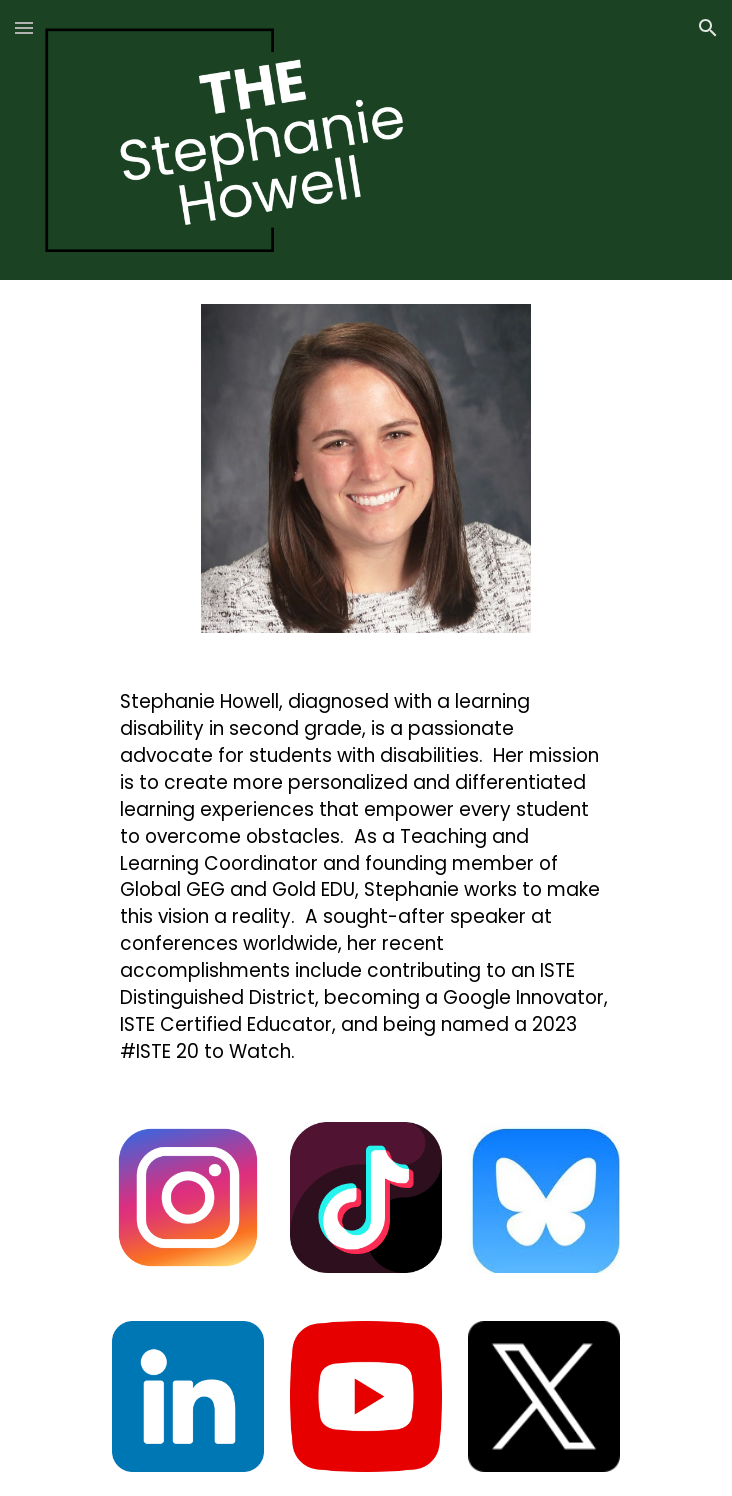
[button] (24, 27)
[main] (365, 877)
